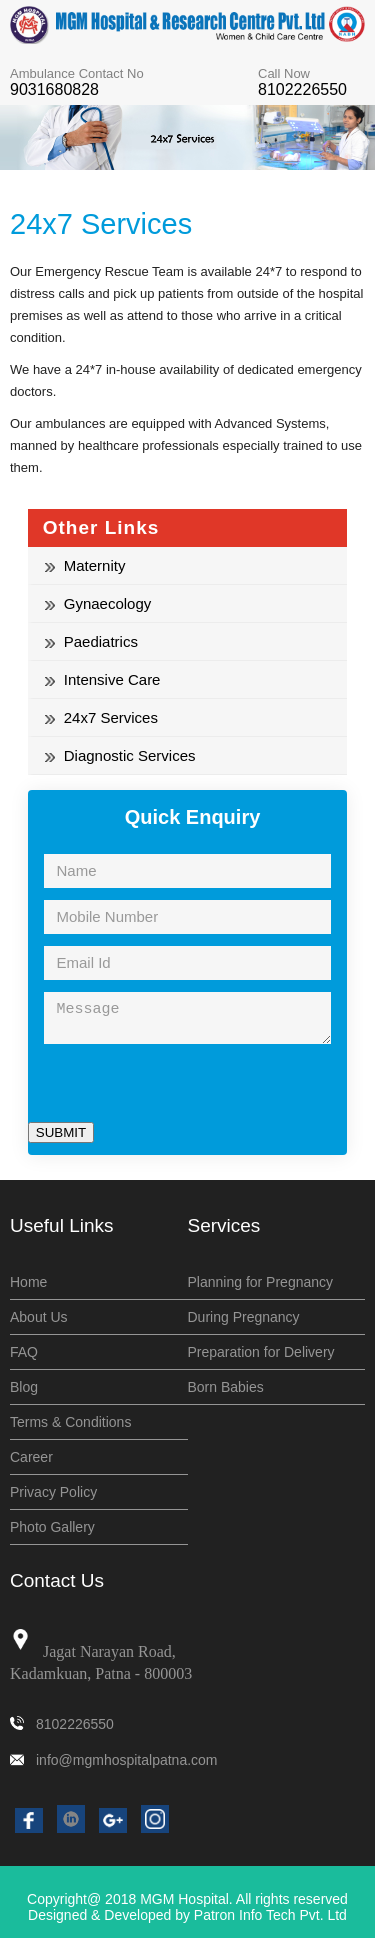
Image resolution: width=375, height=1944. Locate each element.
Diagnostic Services (120, 755)
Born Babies (226, 1393)
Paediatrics (91, 641)
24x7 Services (101, 717)
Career (31, 1463)
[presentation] (180, 1089)
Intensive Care (103, 679)
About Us (39, 1323)
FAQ (24, 1358)
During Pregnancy (244, 1323)
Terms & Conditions (70, 1428)
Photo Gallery (52, 1533)
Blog (24, 1393)
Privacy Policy (53, 1498)
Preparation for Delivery (261, 1358)
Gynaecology (98, 603)
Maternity (85, 565)
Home (28, 1288)
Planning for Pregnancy (261, 1288)
